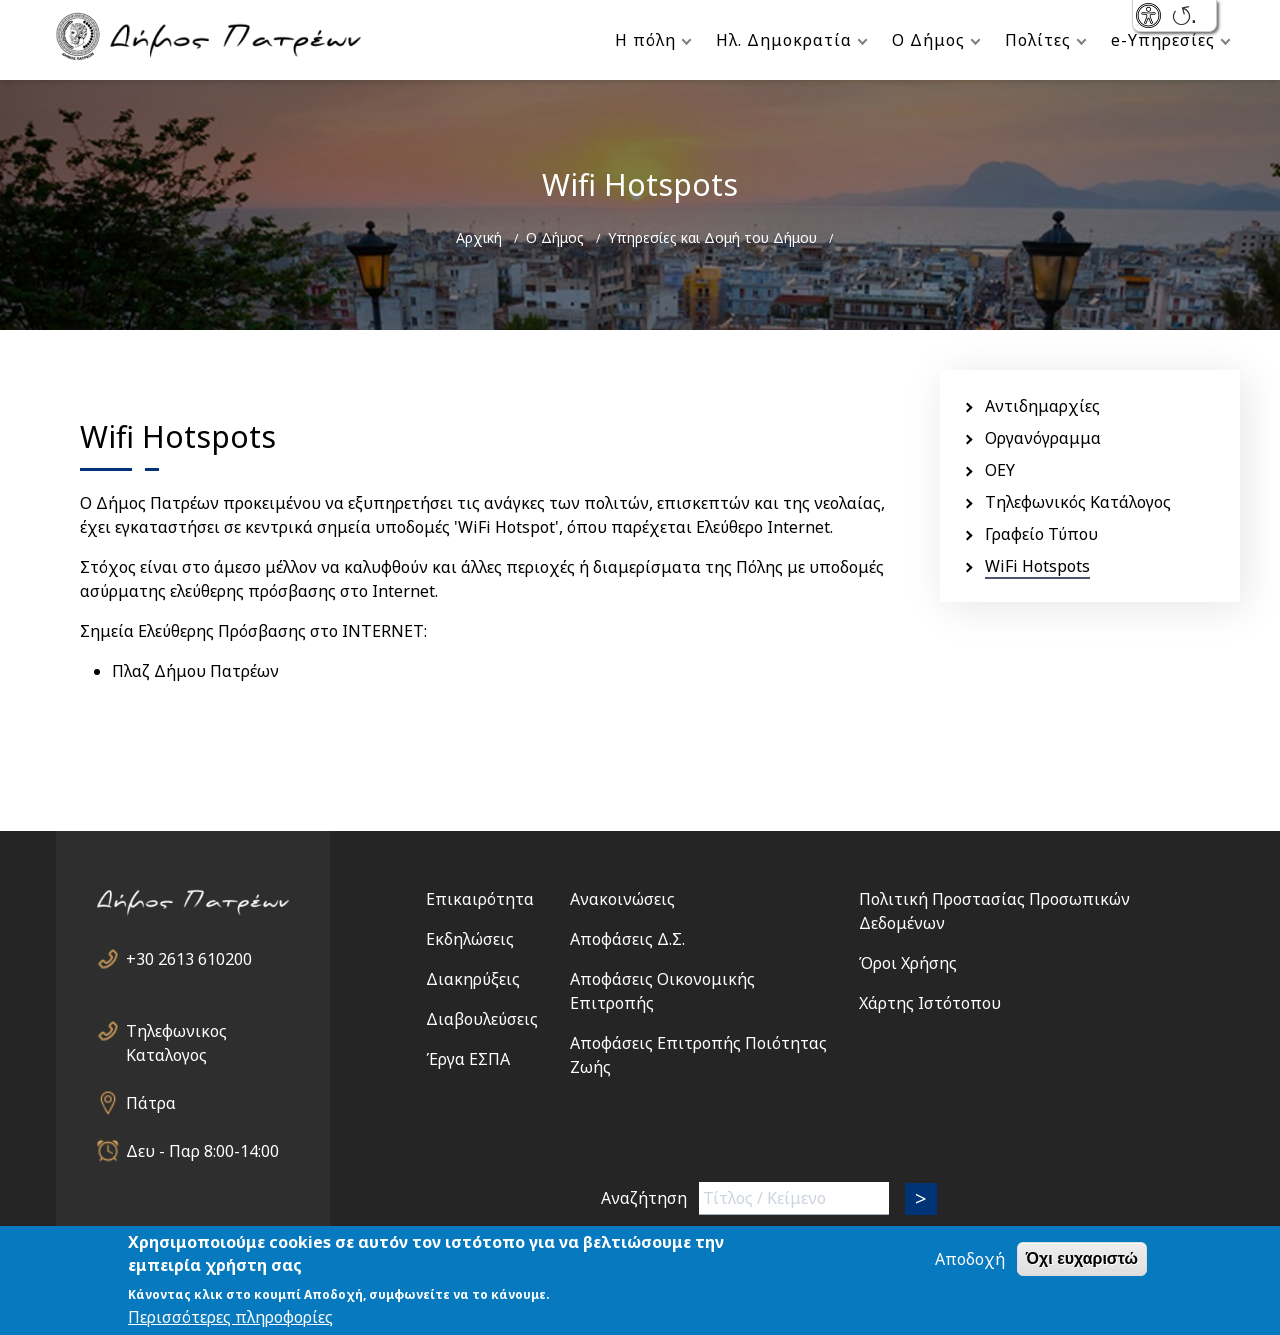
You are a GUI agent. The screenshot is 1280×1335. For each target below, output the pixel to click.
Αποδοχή (970, 1269)
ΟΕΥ (1000, 470)
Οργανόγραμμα (1043, 438)
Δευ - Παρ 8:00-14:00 (202, 1151)
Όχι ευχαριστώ (1082, 1268)
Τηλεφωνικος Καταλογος (176, 1031)
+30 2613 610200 (189, 959)
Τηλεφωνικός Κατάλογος (1078, 502)
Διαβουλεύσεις (482, 1019)
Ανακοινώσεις (622, 899)
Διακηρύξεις (473, 979)
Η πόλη (645, 40)
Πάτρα (151, 1103)
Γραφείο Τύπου (1041, 534)
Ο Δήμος (928, 40)
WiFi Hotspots (1037, 566)
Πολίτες (1038, 40)
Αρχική (479, 237)
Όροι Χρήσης (908, 963)
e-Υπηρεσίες (1163, 40)
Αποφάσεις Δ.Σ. (627, 939)
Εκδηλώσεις (470, 939)
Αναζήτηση (644, 1198)
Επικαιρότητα (480, 899)
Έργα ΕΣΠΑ (468, 1059)
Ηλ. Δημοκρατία (784, 40)
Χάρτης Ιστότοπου (930, 1003)
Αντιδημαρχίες (1042, 406)
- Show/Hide (1150, 17)
